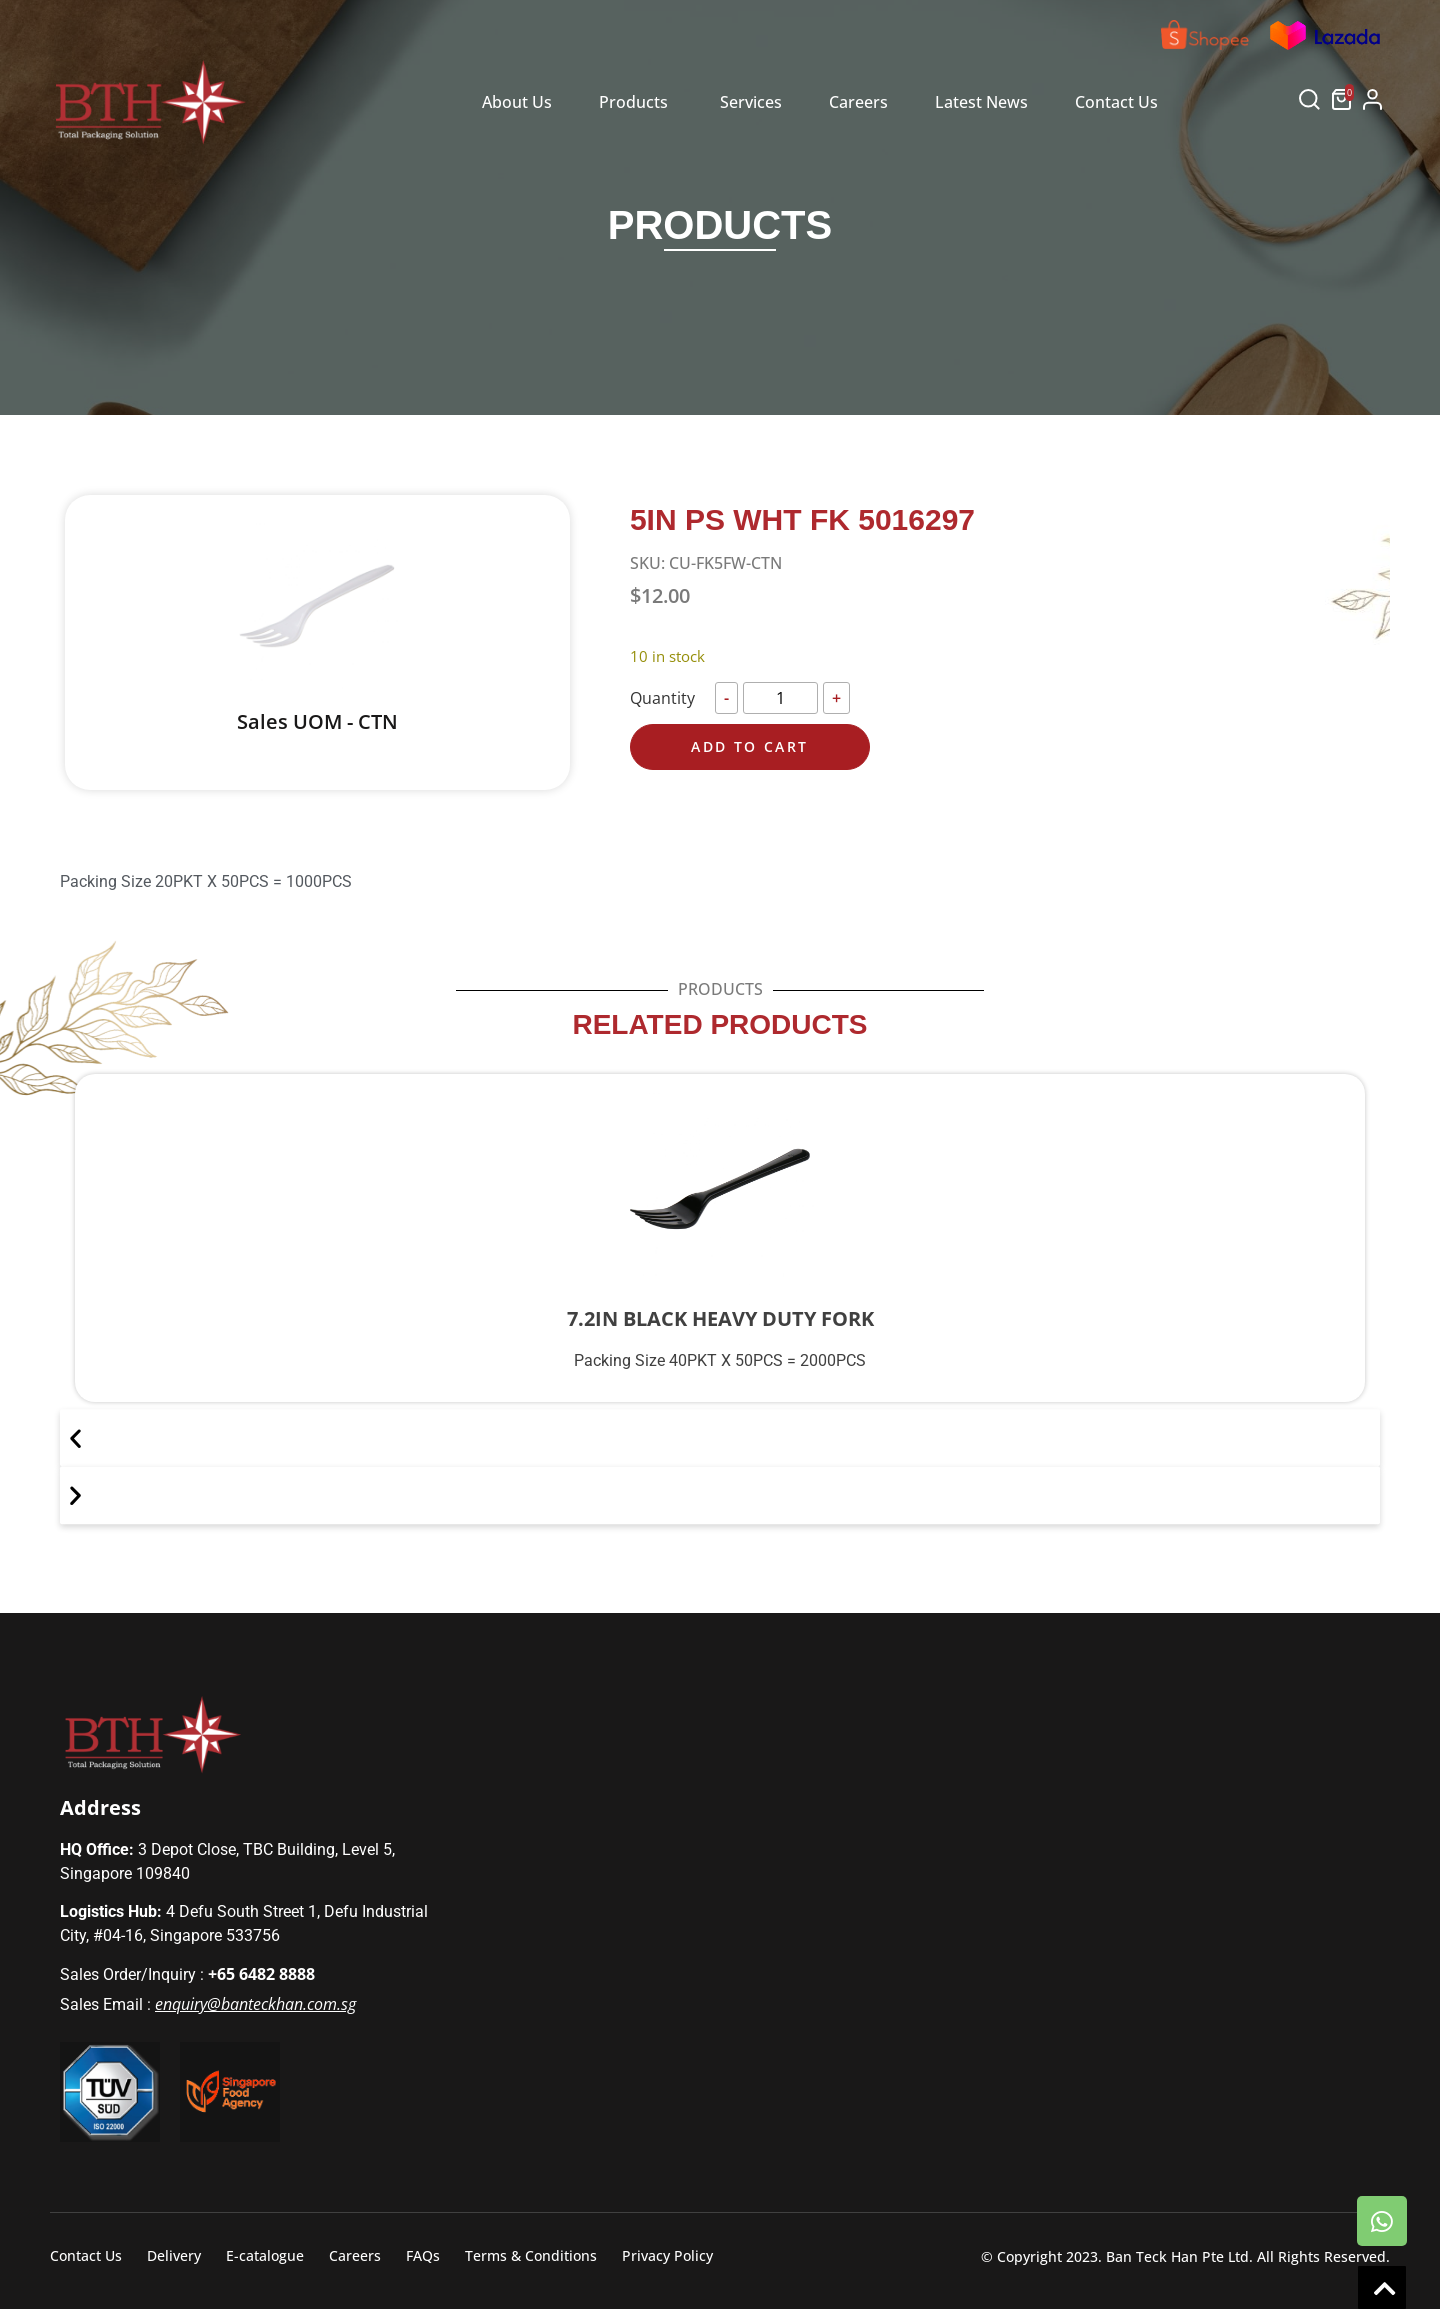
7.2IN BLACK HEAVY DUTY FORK (720, 1318)
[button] (1309, 104)
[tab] (517, 102)
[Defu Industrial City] (1036, 1893)
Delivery (174, 2255)
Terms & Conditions (531, 2255)
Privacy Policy (667, 2255)
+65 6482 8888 (261, 1974)
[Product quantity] (780, 698)
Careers (355, 2255)
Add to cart (749, 746)
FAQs (423, 2255)
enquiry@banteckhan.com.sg (255, 2004)
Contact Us (86, 2255)
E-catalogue (265, 2255)
